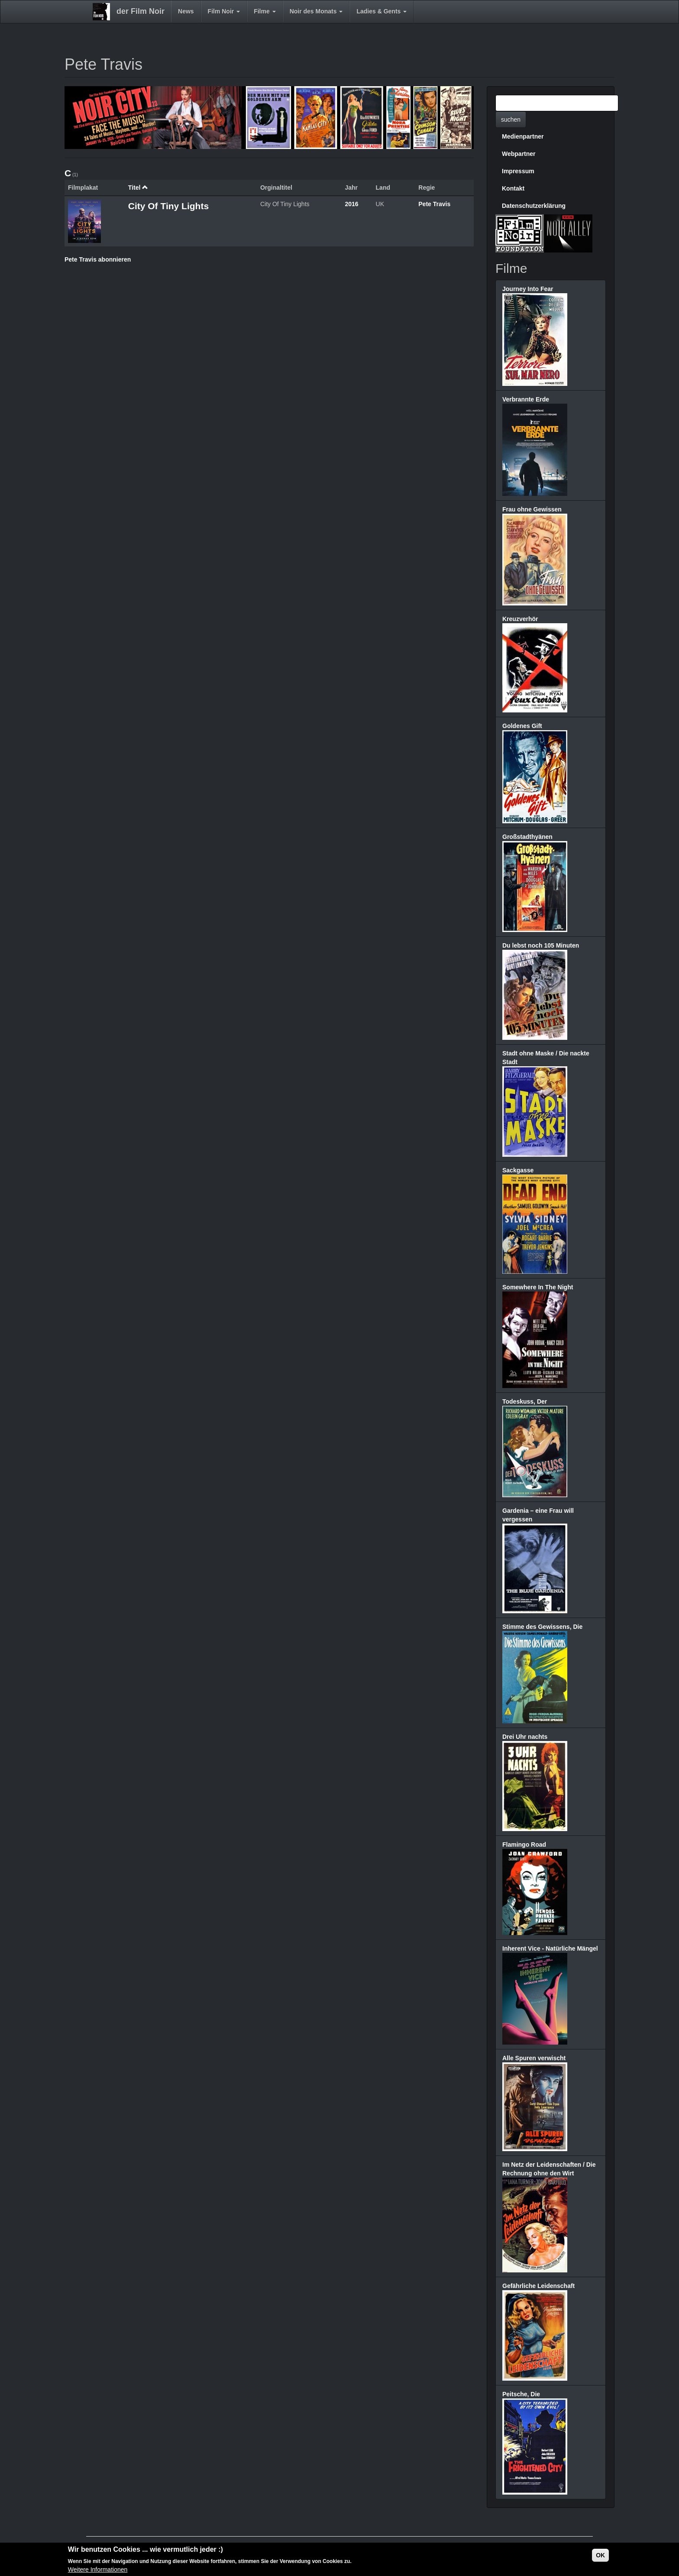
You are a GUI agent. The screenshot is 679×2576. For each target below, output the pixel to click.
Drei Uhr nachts (524, 1736)
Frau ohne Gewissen (532, 509)
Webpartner (519, 153)
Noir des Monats (316, 11)
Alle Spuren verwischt (534, 2058)
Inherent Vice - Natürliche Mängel (550, 1948)
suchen (511, 119)
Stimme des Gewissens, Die (542, 1626)
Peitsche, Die (521, 2394)
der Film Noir (140, 11)
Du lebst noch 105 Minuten (540, 945)
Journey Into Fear (527, 288)
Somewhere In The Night (537, 1287)
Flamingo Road (524, 1844)
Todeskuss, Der (524, 1401)
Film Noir (224, 11)
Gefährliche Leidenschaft (538, 2285)
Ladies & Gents (381, 11)
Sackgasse (518, 1170)
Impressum (518, 171)
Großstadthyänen (527, 836)
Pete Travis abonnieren (98, 259)
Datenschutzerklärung (534, 205)
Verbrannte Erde (525, 399)
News (186, 11)
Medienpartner (522, 136)
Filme (264, 11)
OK (600, 2555)
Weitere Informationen (97, 2569)
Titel (138, 187)
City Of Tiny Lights (168, 206)
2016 (351, 204)
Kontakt (513, 188)
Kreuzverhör (520, 618)
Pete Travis (434, 204)
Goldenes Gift (522, 725)
